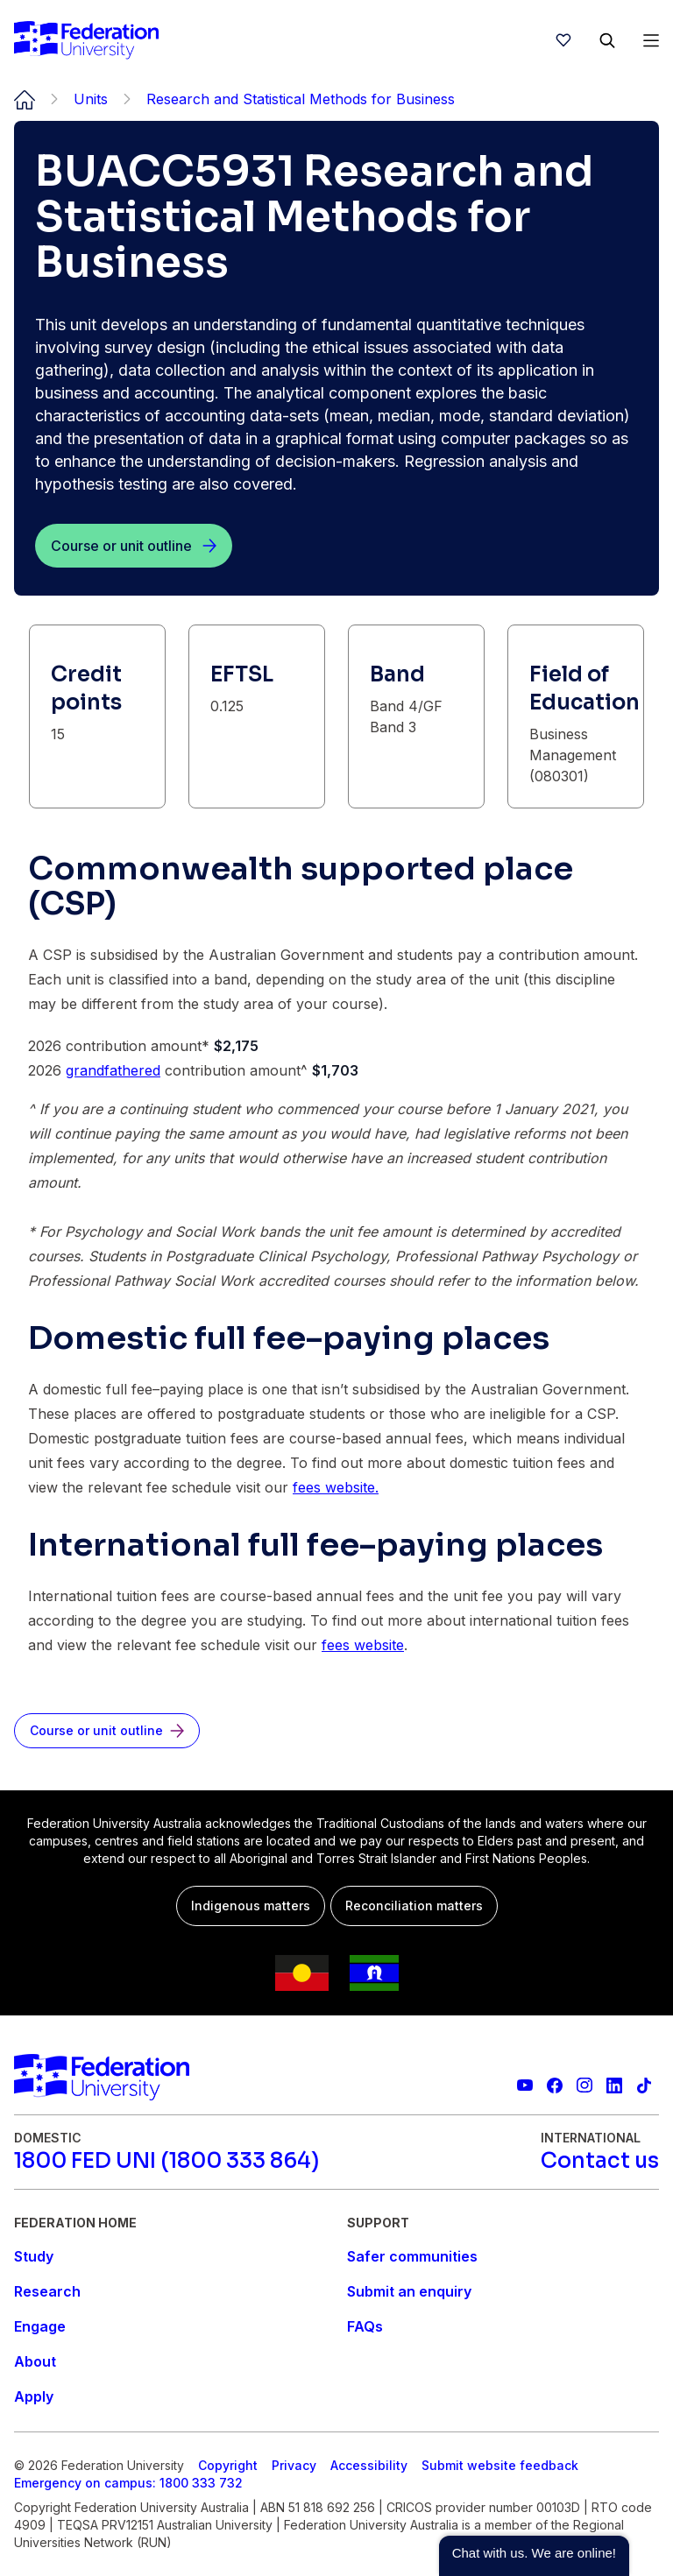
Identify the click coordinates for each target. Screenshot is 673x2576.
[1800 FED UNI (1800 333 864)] (166, 2161)
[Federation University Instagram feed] (584, 2085)
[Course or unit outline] (133, 546)
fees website (363, 1645)
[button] (534, 2556)
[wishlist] (563, 40)
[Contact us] (600, 2161)
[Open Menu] (651, 40)
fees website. (336, 1487)
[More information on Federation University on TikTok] (644, 2085)
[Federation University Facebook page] (555, 2085)
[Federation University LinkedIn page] (614, 2085)
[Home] (86, 40)
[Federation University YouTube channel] (525, 2085)
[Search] (607, 40)
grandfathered (113, 1070)
